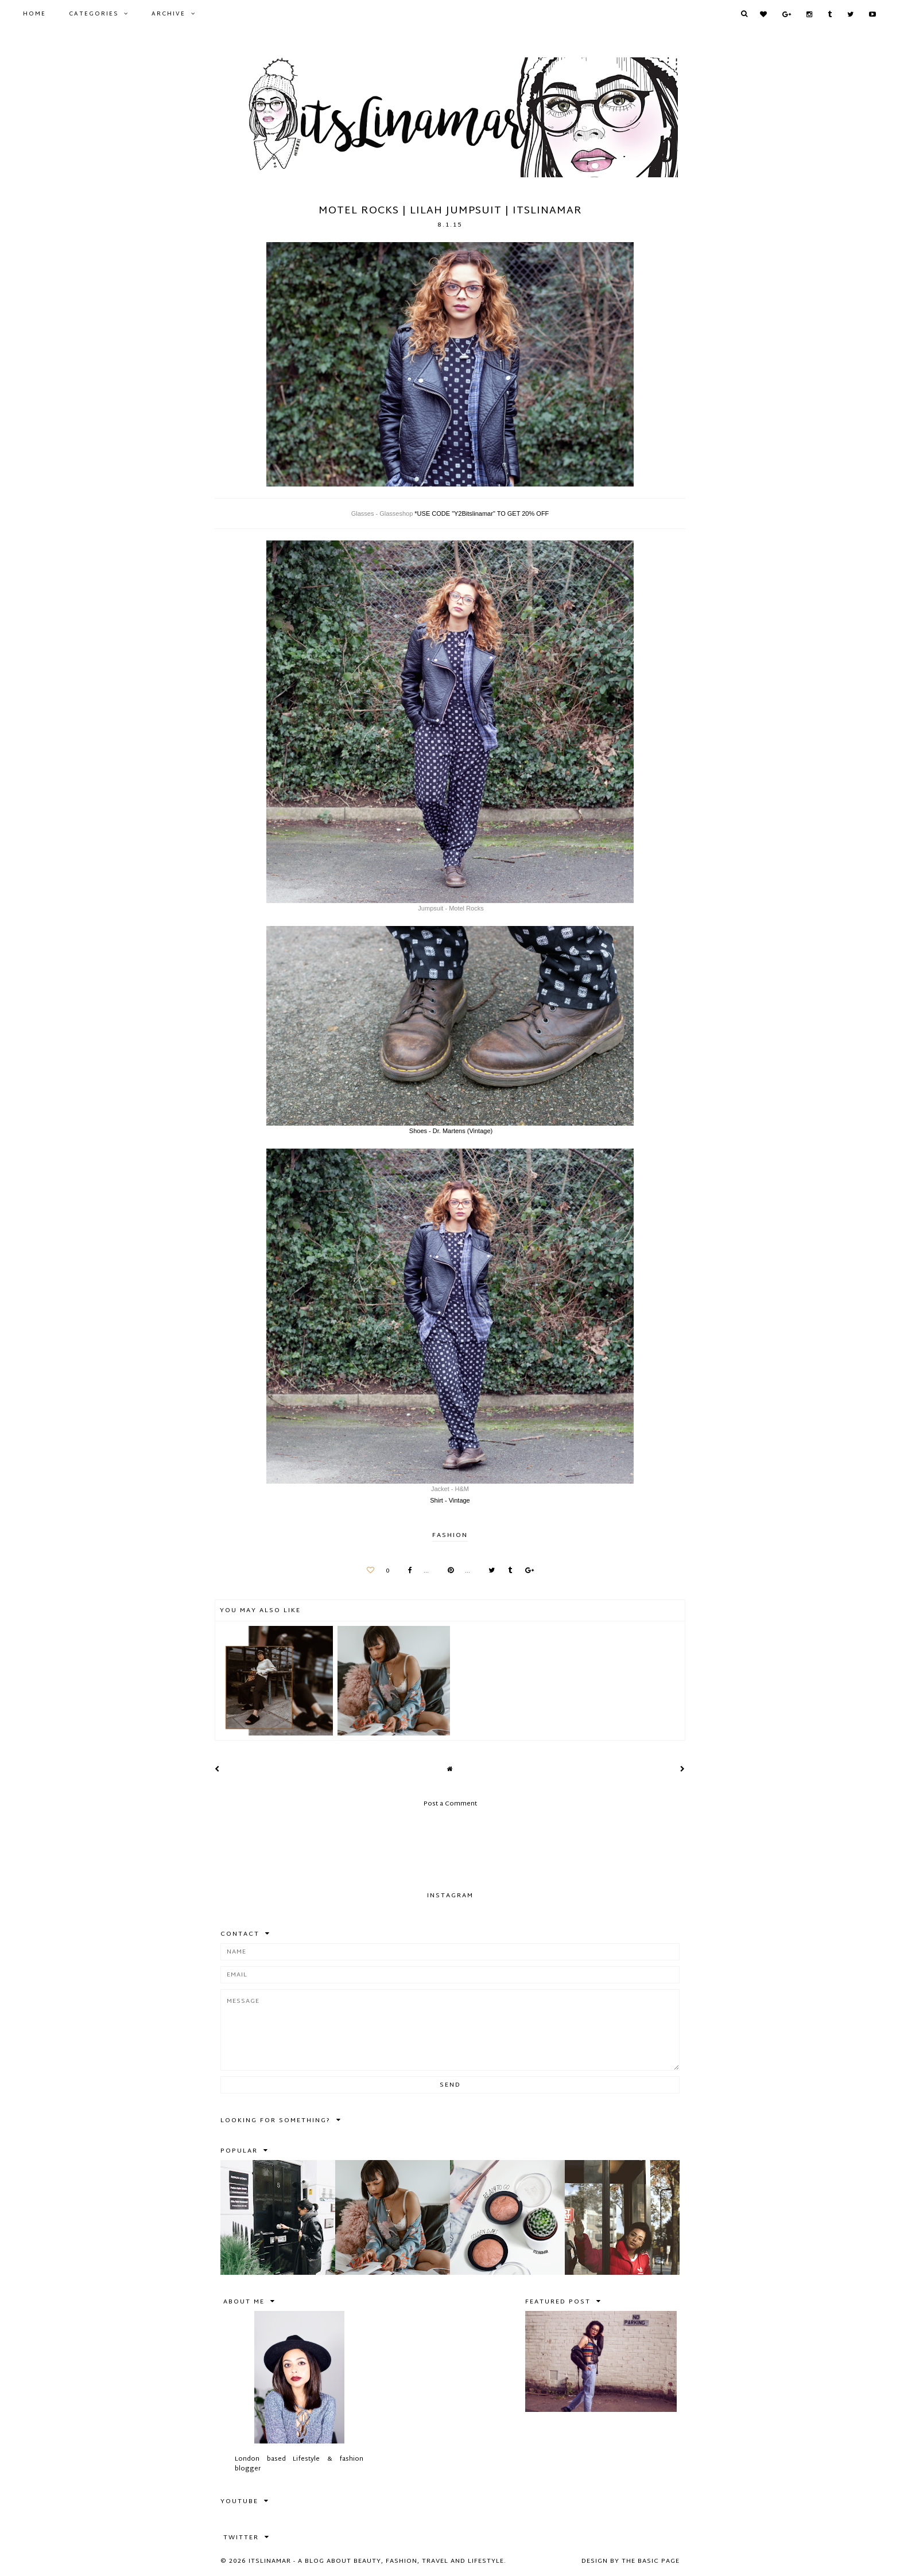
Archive (168, 14)
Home (34, 14)
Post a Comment (450, 1804)
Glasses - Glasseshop (382, 513)
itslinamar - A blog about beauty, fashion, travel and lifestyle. (377, 2561)
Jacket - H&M (450, 1488)
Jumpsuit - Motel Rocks (449, 908)
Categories (93, 14)
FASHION (450, 1535)
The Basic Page (651, 2561)
